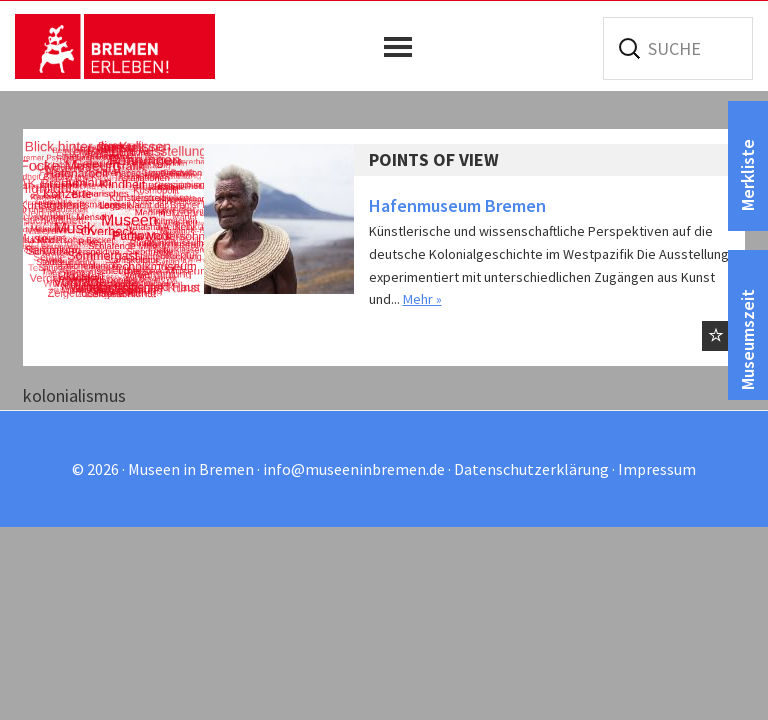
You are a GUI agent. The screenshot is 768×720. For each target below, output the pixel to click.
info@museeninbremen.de (354, 469)
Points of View (434, 159)
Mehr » (422, 299)
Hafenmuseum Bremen (457, 205)
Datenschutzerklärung (531, 469)
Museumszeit (747, 339)
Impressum (657, 469)
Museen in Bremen (115, 46)
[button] (403, 47)
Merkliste (747, 175)
